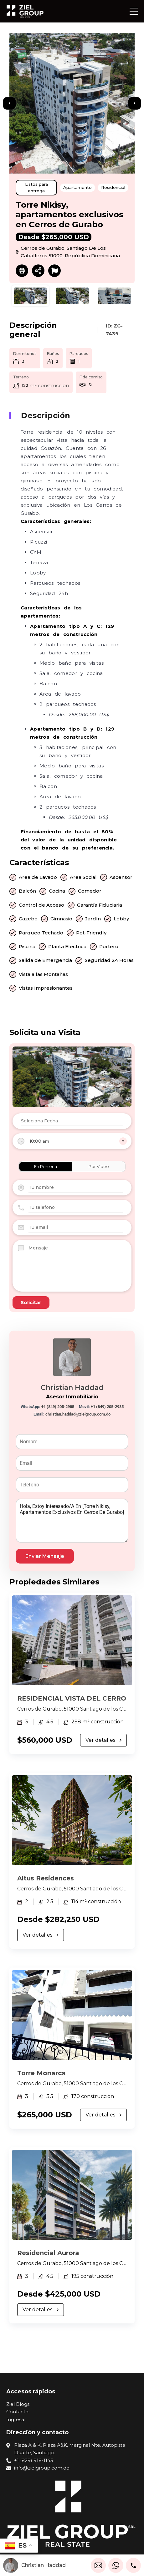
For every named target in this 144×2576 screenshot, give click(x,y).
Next (134, 103)
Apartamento (77, 187)
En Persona (45, 1166)
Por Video (99, 1166)
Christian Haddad (72, 1387)
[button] (134, 11)
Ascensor (121, 877)
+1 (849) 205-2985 (57, 1406)
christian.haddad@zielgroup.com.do (78, 1414)
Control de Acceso (41, 905)
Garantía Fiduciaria (99, 905)
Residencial (113, 187)
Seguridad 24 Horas (109, 960)
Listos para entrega (36, 187)
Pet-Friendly (91, 933)
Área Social (83, 877)
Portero (108, 946)
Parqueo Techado (41, 933)
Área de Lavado (38, 877)
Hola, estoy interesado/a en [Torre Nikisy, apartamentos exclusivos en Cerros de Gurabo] (72, 1521)
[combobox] (72, 1141)
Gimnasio (61, 919)
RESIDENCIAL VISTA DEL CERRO (71, 1698)
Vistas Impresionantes (46, 988)
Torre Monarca (41, 2073)
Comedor (89, 891)
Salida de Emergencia (45, 960)
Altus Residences (45, 1878)
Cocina (57, 891)
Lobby (121, 919)
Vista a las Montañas (43, 974)
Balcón (27, 891)
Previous (9, 103)
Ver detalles (103, 1740)
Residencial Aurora (48, 2253)
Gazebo (28, 919)
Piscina (27, 946)
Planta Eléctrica (67, 946)
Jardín (93, 919)
